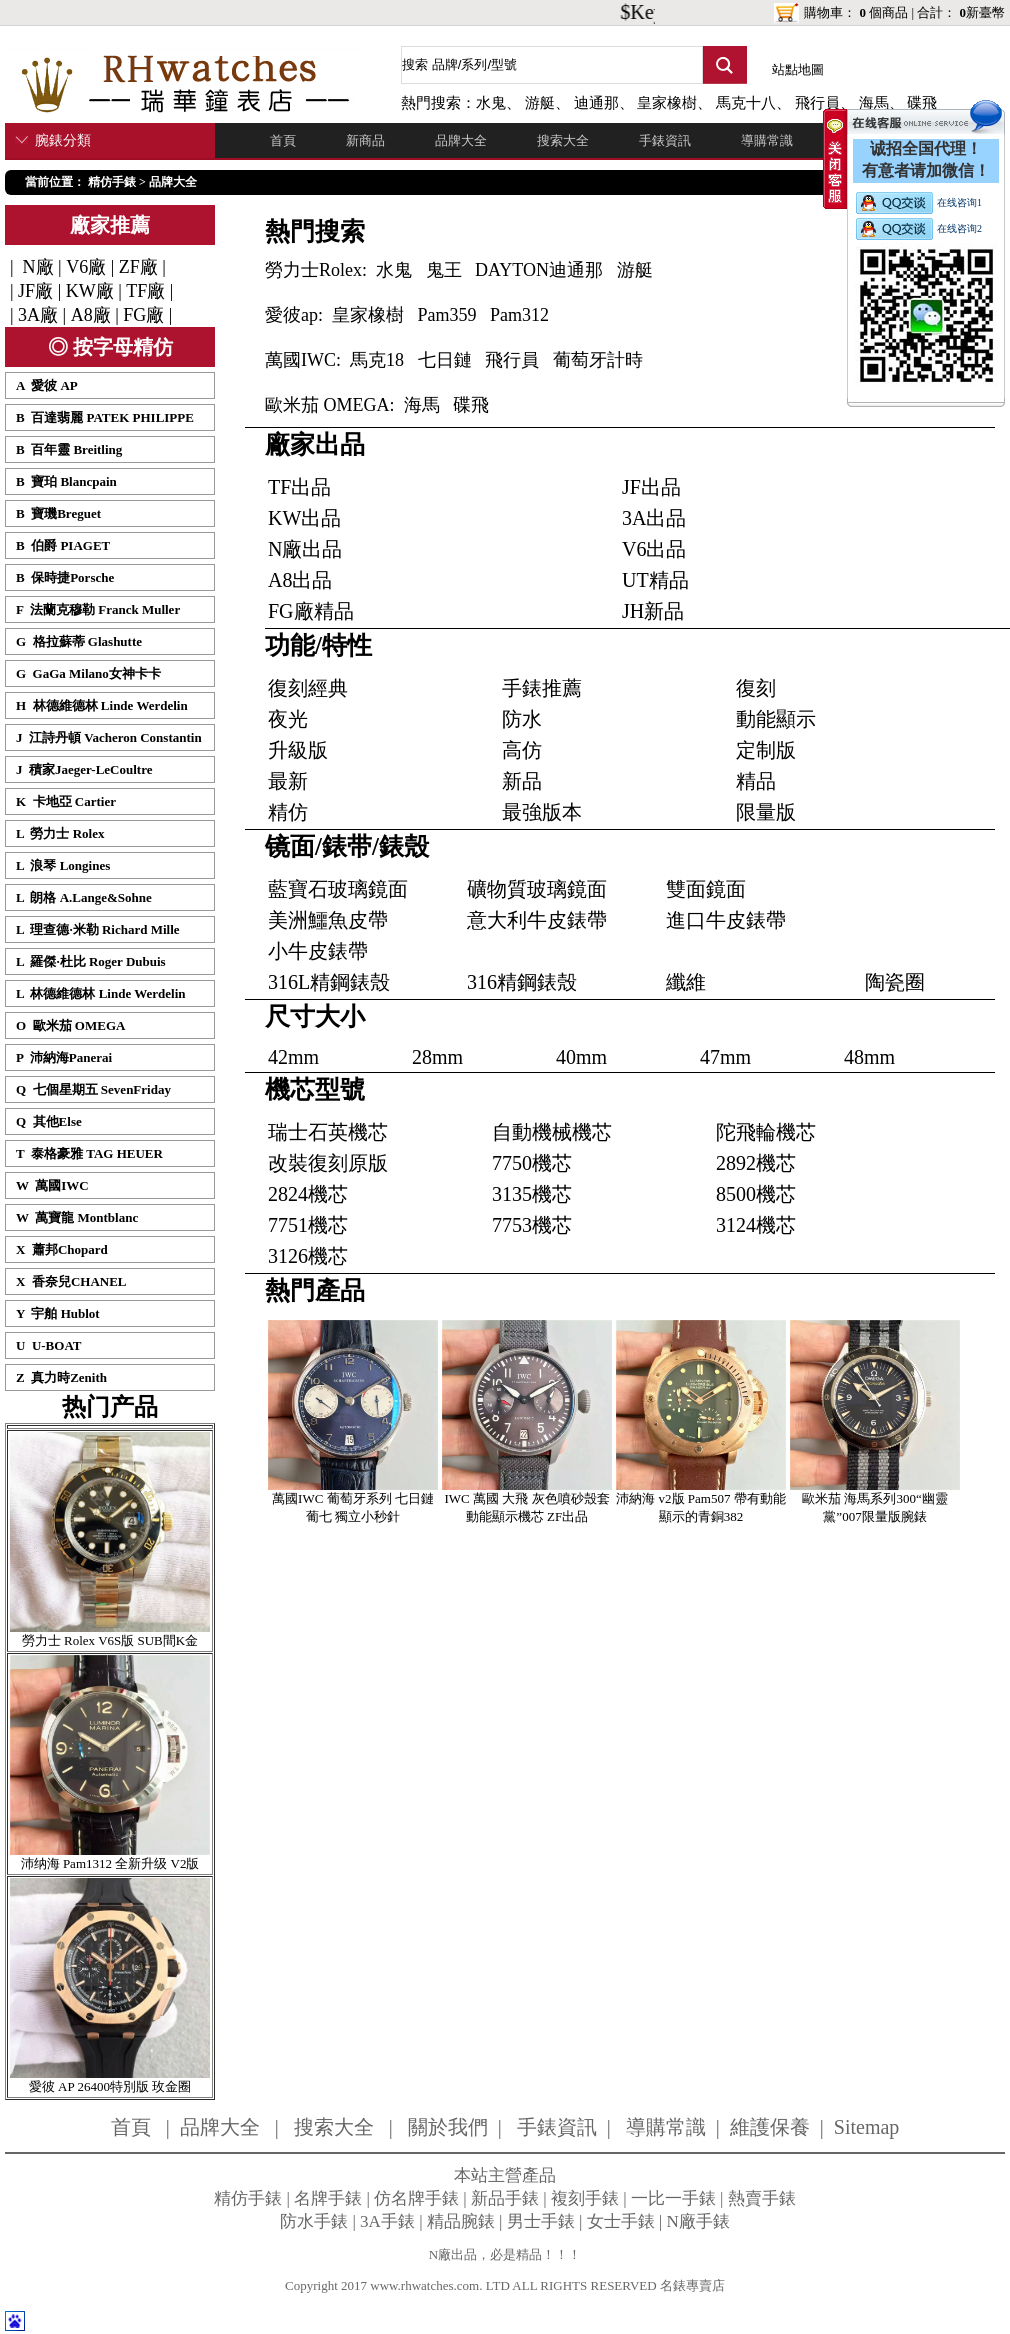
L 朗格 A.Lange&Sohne (84, 897)
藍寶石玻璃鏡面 (338, 889)
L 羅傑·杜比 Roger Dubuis (91, 961)
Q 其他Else (49, 1121)
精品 (756, 781)
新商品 (365, 140)
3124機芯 (756, 1225)
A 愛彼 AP (47, 385)
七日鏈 (445, 360)
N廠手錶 (698, 2221)
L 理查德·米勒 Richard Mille (98, 929)
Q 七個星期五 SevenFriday (93, 1089)
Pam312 (519, 315)
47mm (725, 1057)
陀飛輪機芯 (766, 1132)
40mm (581, 1057)
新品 (522, 781)
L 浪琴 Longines (63, 865)
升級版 (298, 750)
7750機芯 (532, 1163)
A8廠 (91, 315)
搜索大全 (563, 140)
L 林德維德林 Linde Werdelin (101, 993)
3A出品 (654, 518)
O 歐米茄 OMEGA (70, 1025)
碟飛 (471, 405)
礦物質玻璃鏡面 (537, 889)
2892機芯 (756, 1163)
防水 (522, 719)
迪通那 (596, 103)
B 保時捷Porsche (65, 577)
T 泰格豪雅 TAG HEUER (89, 1153)
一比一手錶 (673, 2198)
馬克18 (377, 360)
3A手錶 (387, 2221)
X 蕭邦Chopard (62, 1249)
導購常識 (767, 140)
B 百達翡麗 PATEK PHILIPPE (105, 417)
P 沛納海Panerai (64, 1057)
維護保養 (770, 2127)
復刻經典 (308, 688)
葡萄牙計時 (598, 360)
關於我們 (448, 2127)
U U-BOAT (48, 1345)
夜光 (288, 719)
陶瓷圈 (895, 982)
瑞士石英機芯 (328, 1132)
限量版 (766, 812)
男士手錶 (541, 2221)
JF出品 (651, 487)
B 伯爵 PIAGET (63, 545)
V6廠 (86, 267)
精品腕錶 (461, 2221)
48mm (869, 1057)
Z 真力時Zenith (61, 1377)
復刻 (756, 688)
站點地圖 (798, 69)
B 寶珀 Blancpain (66, 481)
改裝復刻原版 (328, 1163)
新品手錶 (505, 2198)
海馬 (422, 405)
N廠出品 (305, 549)
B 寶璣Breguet (58, 513)
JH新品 (653, 611)
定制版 (766, 750)
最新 (288, 781)
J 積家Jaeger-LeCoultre (84, 769)
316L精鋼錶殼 (329, 982)
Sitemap (867, 2127)
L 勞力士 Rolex (60, 833)
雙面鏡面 (706, 889)
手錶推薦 (542, 688)
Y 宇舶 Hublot (58, 1313)
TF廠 (145, 291)
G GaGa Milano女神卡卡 (88, 673)
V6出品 (654, 549)
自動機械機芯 (552, 1132)
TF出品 (299, 487)
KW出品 (304, 518)
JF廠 (35, 291)
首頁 (283, 140)
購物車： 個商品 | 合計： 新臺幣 (904, 12)
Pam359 (447, 315)
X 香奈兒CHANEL (71, 1281)
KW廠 (90, 291)
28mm (437, 1057)
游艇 (540, 103)
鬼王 (444, 270)
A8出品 (300, 580)
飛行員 (817, 103)
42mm (293, 1057)
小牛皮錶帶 (318, 951)
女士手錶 (621, 2221)
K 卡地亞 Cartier (66, 801)
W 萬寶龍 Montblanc (77, 1217)
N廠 (36, 267)
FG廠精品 (311, 611)
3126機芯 (308, 1256)
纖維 (686, 982)
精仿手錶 (112, 182)
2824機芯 (308, 1194)
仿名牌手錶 (416, 2198)
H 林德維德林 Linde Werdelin (102, 705)
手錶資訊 (665, 140)
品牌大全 (461, 140)
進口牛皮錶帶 (726, 920)
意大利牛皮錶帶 (537, 920)
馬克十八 (746, 103)
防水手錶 (314, 2221)
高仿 (522, 750)
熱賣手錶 (762, 2198)
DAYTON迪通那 (539, 270)
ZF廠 (138, 267)
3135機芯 (532, 1194)
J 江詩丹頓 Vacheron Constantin (109, 737)
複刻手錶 (585, 2198)
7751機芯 (308, 1225)
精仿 (288, 812)
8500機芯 (756, 1194)
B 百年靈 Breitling (69, 449)
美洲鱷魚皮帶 (328, 920)
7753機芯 (532, 1225)
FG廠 (143, 315)
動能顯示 (776, 719)
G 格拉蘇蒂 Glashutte (79, 641)
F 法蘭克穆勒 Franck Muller (98, 609)
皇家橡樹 (667, 103)
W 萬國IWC (52, 1185)
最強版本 (542, 812)
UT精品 (655, 580)
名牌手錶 (328, 2198)
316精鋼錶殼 (522, 982)
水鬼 (491, 103)
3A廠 (38, 315)
